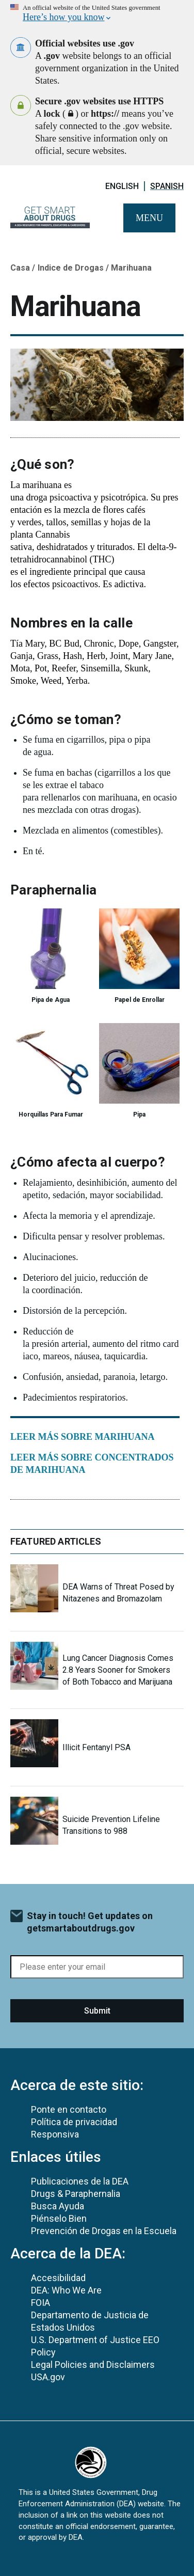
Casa (20, 268)
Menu (149, 218)
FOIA (40, 2302)
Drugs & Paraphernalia (75, 2193)
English (122, 186)
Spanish (167, 186)
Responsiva (55, 2134)
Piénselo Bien (59, 2218)
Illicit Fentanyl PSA (96, 1747)
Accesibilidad (58, 2277)
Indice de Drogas (71, 268)
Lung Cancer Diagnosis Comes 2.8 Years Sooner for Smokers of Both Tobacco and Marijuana (117, 1670)
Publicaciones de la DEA (79, 2181)
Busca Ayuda (57, 2206)
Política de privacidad (74, 2121)
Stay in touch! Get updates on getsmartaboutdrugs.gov (90, 1922)
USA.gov (48, 2376)
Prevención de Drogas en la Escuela (103, 2230)
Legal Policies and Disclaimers (93, 2364)
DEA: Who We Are (66, 2290)
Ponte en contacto (68, 2109)
